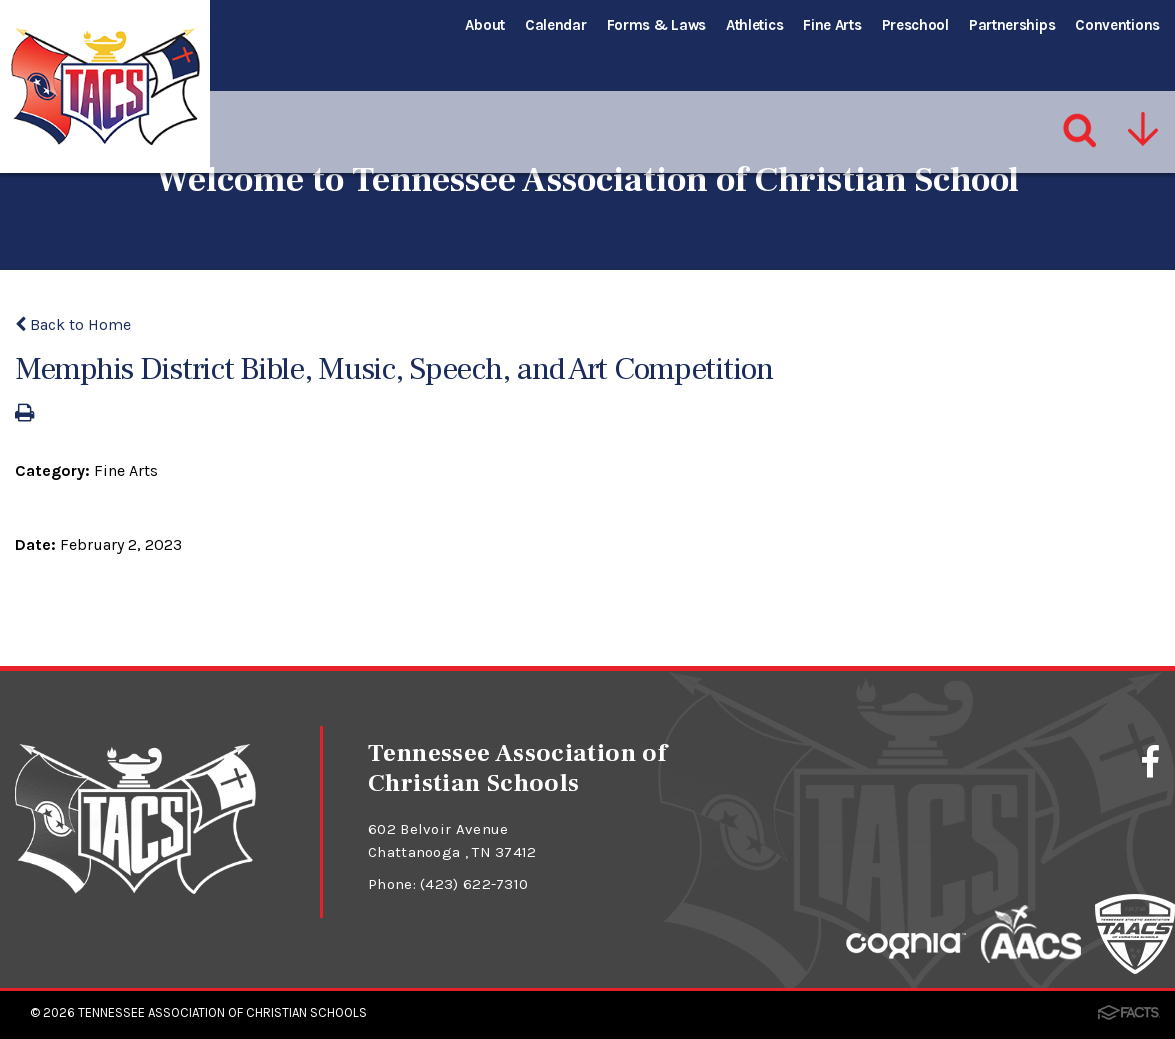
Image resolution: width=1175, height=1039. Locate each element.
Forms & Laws (656, 25)
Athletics (754, 25)
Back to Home (73, 324)
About (485, 25)
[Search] (1080, 89)
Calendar (556, 25)
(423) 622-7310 (474, 884)
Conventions (1117, 25)
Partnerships (1012, 25)
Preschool (915, 25)
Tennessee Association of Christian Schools (222, 1012)
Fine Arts (832, 25)
